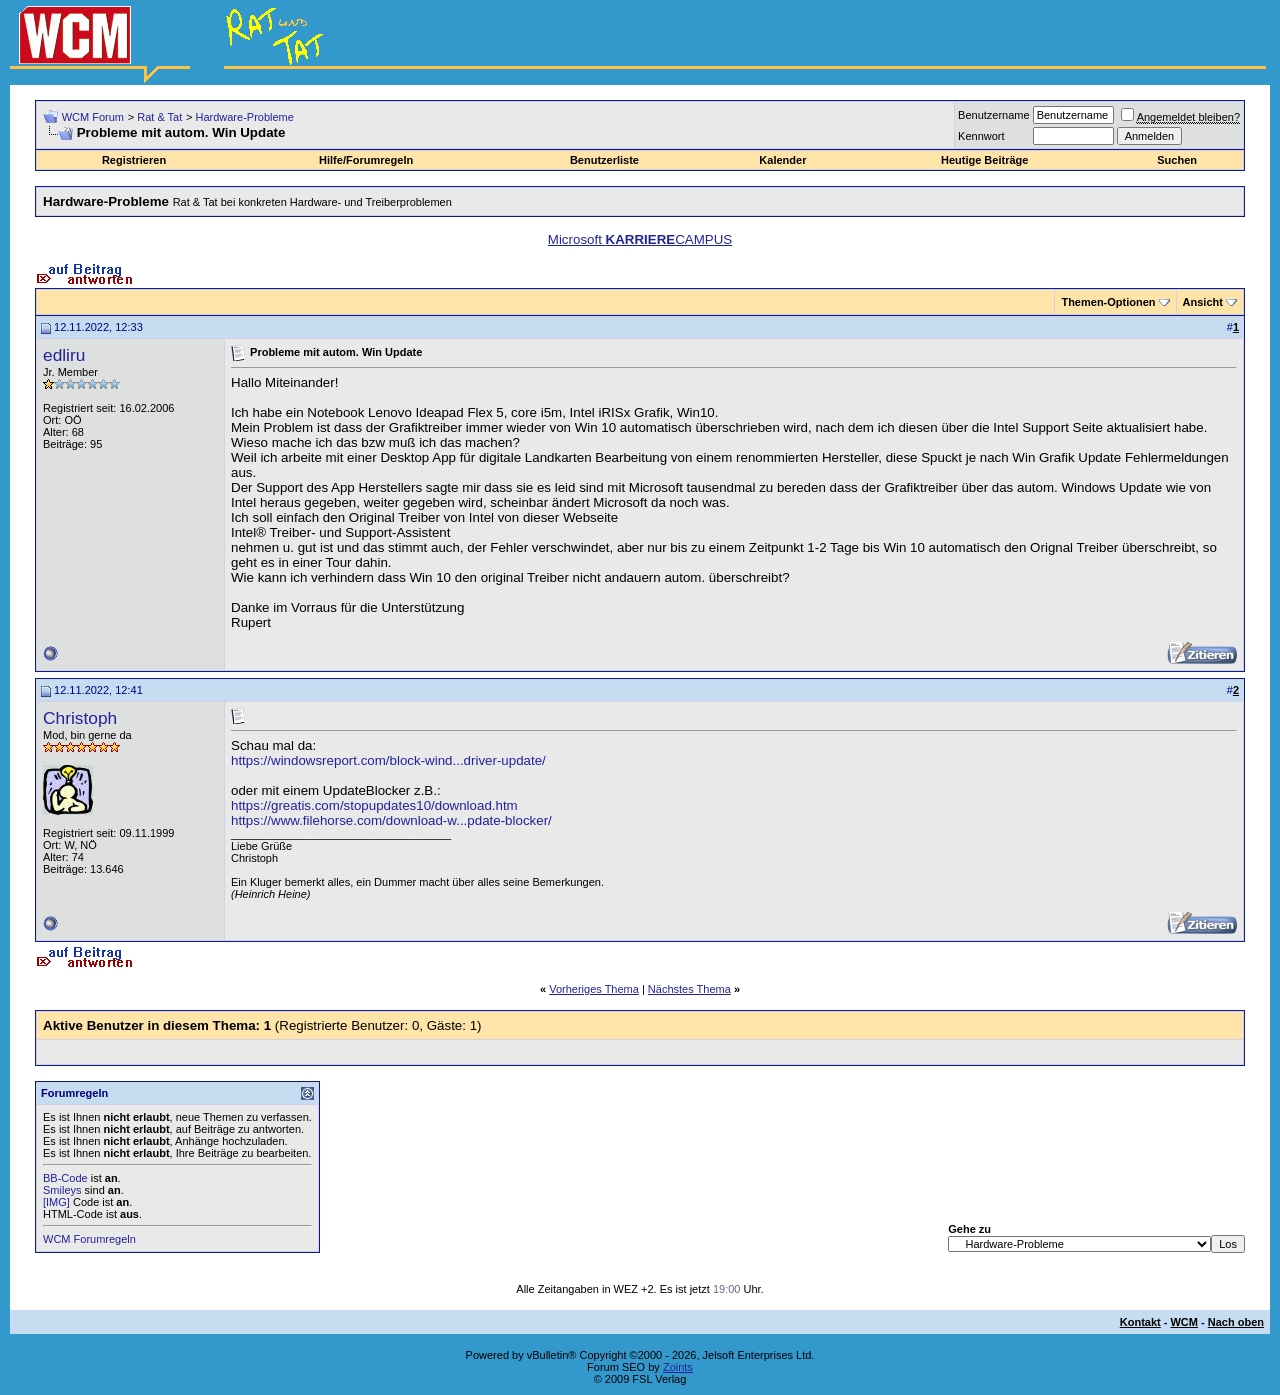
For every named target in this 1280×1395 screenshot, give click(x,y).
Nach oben (1236, 1322)
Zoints (678, 1367)
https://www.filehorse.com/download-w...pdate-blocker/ (391, 820)
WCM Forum (93, 117)
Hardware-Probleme (244, 117)
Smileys (62, 1190)
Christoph (80, 718)
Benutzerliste (604, 160)
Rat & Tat (159, 117)
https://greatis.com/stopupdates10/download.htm (374, 805)
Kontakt (1140, 1322)
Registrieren (134, 160)
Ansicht (1203, 302)
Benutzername (994, 115)
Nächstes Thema (689, 989)
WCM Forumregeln (89, 1239)
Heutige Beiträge (984, 160)
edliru (64, 355)
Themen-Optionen (1108, 302)
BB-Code (65, 1178)
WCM (1184, 1322)
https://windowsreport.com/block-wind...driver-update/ (388, 760)
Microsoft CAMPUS (640, 239)
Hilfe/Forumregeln (366, 160)
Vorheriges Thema (594, 989)
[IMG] (56, 1202)
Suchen (1177, 160)
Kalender (782, 160)
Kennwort (981, 136)
